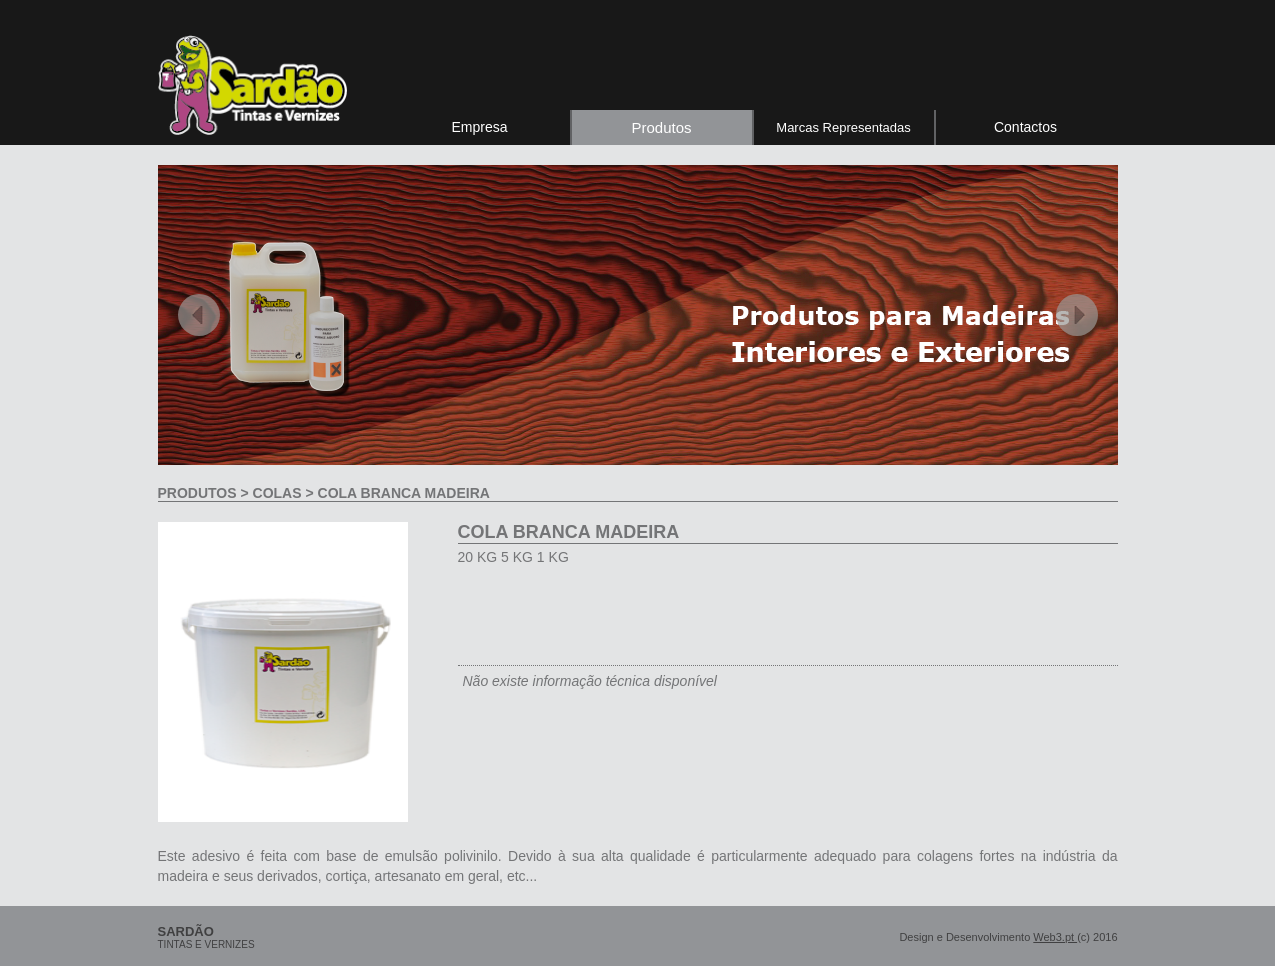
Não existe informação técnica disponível (590, 681)
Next (1077, 315)
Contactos (1025, 127)
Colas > (283, 493)
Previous (199, 315)
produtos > (205, 493)
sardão (186, 931)
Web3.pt (1055, 937)
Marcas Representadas (843, 127)
